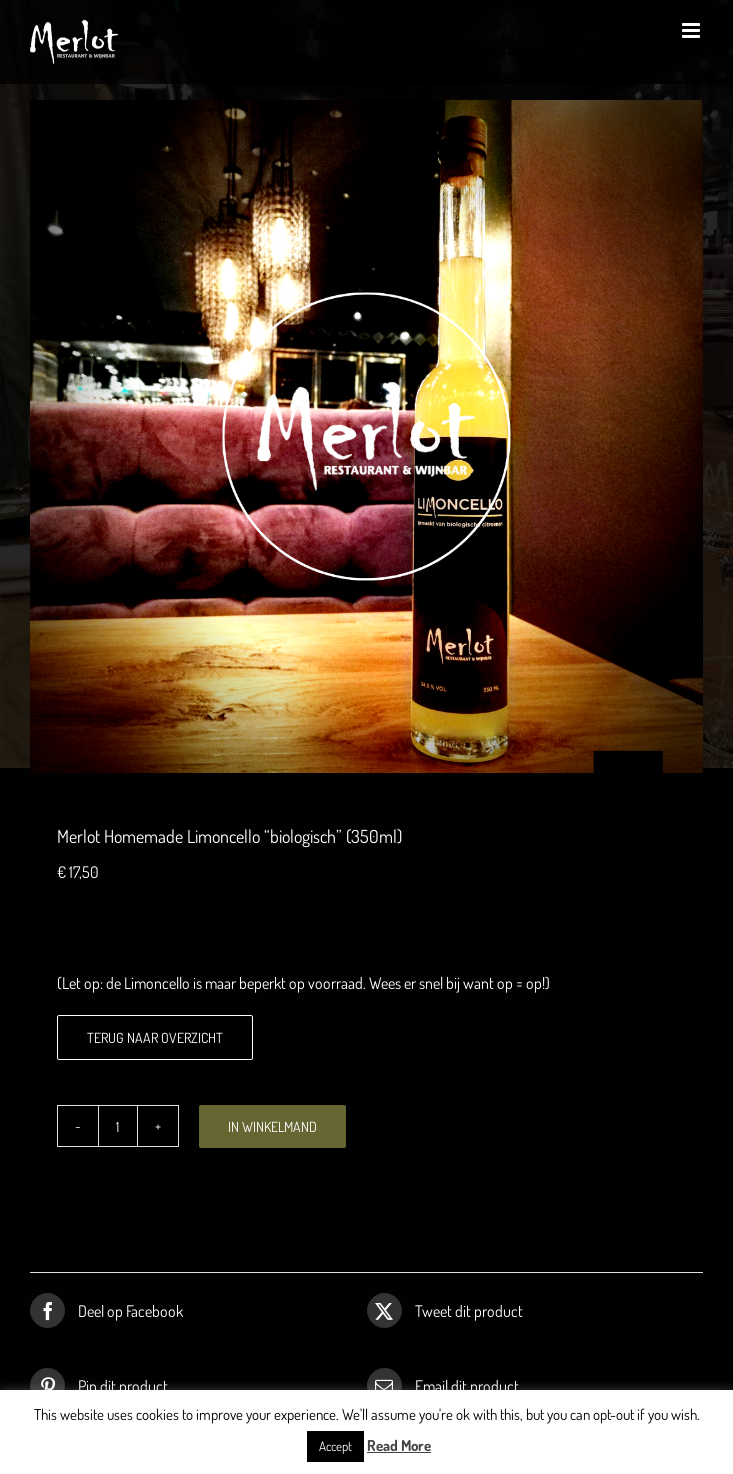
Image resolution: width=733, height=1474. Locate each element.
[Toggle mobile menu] (692, 30)
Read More (399, 1445)
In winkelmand (272, 1126)
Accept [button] (335, 1446)
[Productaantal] (118, 1126)
